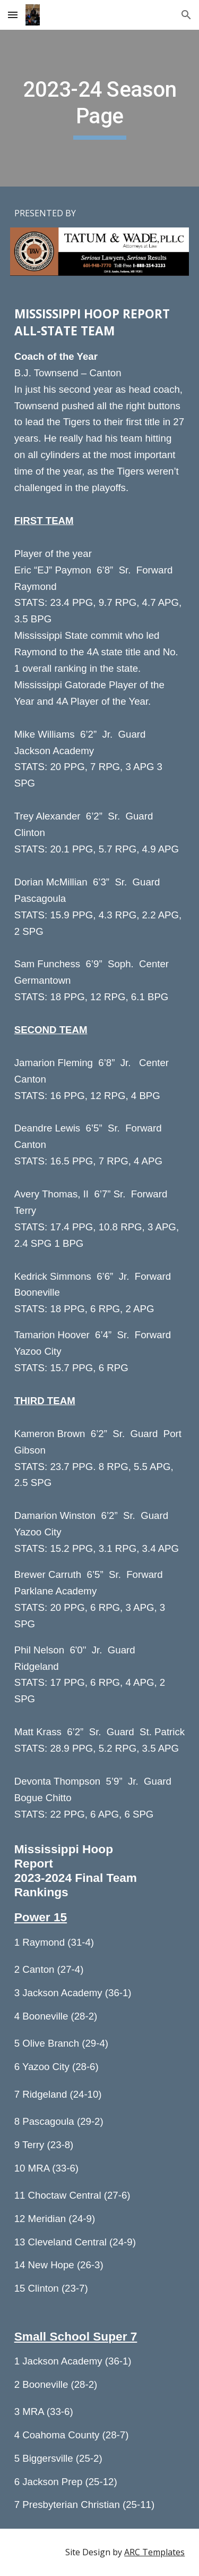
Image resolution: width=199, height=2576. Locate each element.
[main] (99, 108)
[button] (12, 14)
